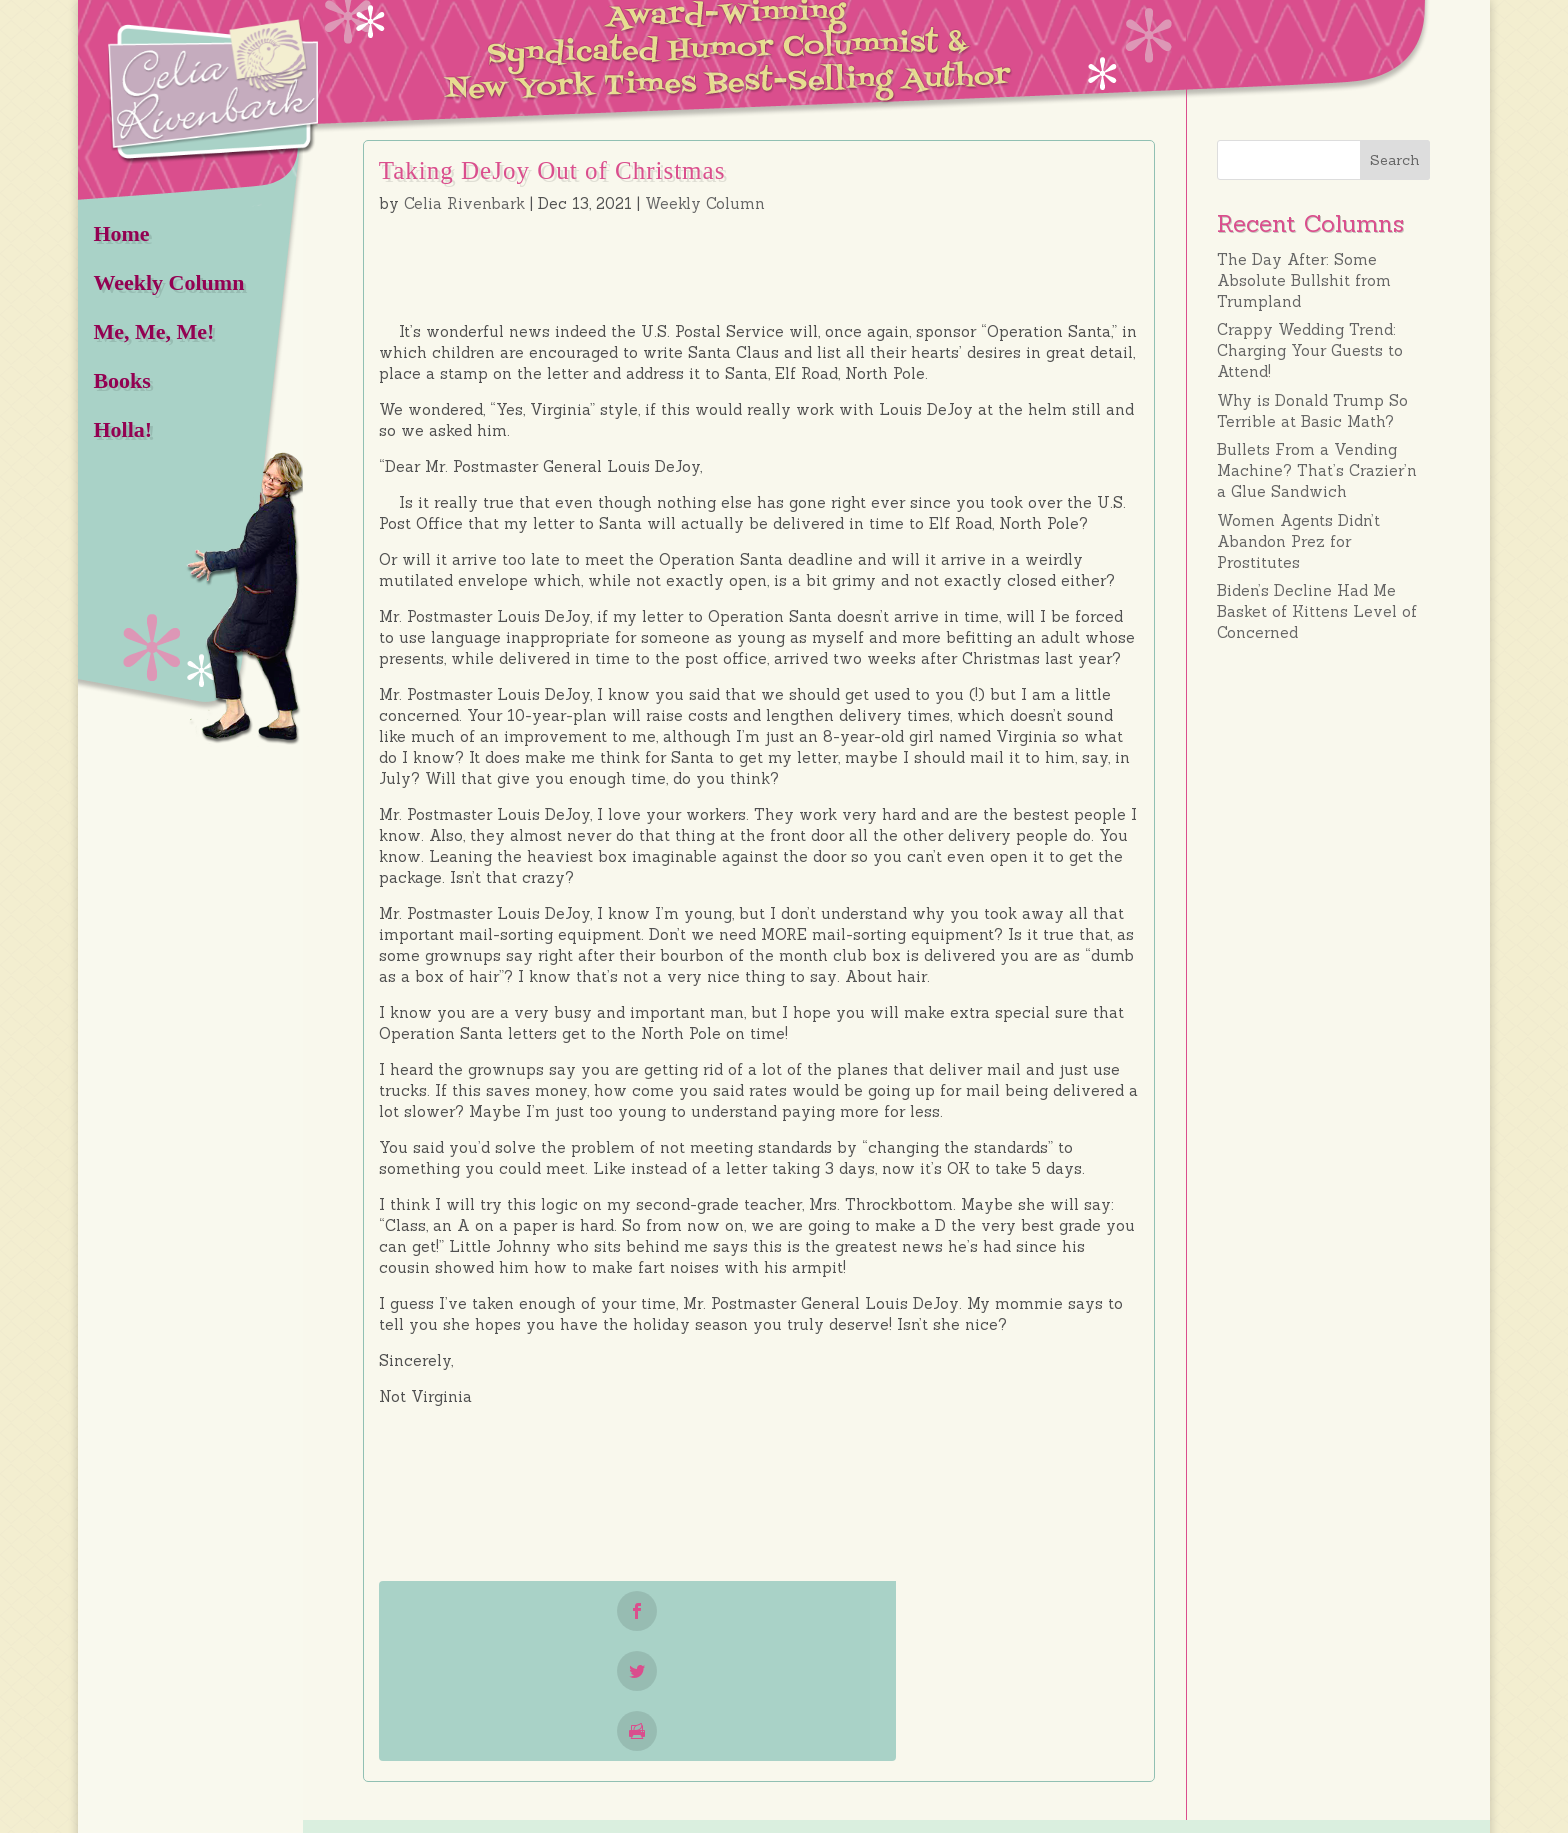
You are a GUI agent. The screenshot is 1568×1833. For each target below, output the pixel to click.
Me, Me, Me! (153, 331)
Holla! (122, 429)
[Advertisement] (1323, 973)
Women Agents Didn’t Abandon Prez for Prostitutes (1298, 541)
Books (121, 380)
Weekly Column (168, 282)
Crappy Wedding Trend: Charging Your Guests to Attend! (1310, 350)
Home (121, 233)
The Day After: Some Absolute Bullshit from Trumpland (1304, 280)
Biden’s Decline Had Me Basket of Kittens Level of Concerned (1317, 611)
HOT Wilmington (523, 1816)
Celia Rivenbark (464, 203)
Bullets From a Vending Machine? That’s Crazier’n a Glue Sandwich (1317, 470)
